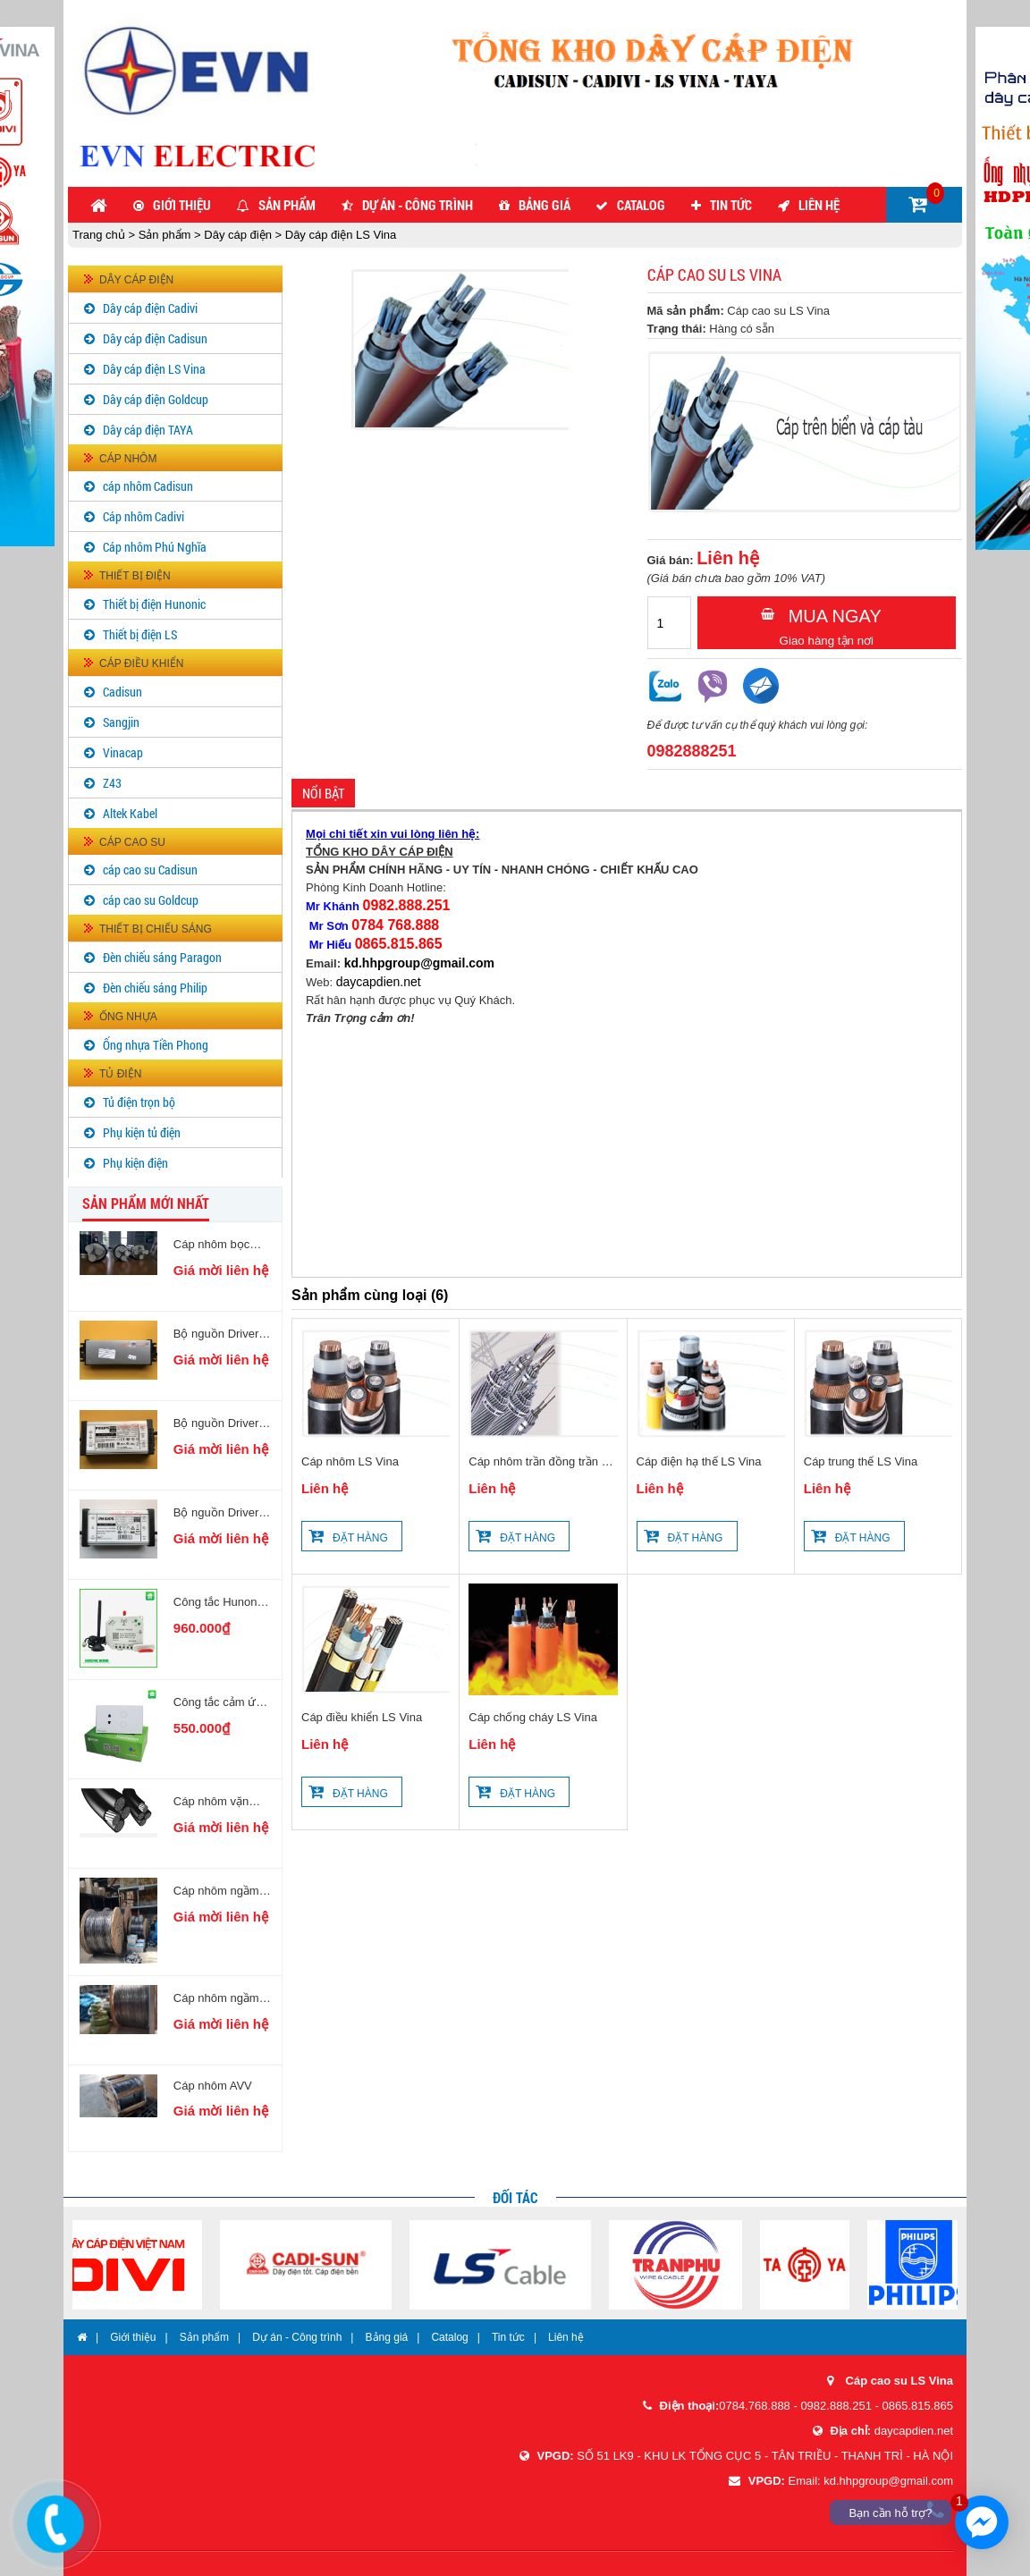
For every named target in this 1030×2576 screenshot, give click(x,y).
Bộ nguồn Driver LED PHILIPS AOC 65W (215, 1513)
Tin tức (731, 205)
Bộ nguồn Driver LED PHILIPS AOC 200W (215, 1334)
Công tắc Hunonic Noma (219, 1602)
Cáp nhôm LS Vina (350, 1461)
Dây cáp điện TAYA (148, 429)
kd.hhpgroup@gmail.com (419, 963)
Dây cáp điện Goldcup (155, 399)
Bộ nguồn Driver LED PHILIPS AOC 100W (215, 1423)
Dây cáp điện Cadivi (150, 308)
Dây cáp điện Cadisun (155, 338)
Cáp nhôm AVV (212, 2085)
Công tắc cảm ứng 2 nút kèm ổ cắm (221, 1702)
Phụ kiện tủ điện (142, 1132)
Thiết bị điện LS (140, 634)
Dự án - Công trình (417, 205)
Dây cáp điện (238, 234)
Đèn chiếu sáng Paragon (162, 957)
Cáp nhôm (127, 458)
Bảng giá (544, 205)
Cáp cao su (132, 842)
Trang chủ (100, 234)
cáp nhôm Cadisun (148, 485)
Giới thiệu (182, 205)
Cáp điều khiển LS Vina (361, 1717)
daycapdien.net (378, 982)
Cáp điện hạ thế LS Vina (699, 1461)
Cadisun (122, 691)
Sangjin (121, 722)
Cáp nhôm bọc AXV (211, 1244)
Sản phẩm (287, 205)
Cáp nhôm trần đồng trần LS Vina (542, 1463)
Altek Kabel (130, 813)
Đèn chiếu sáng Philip (155, 987)
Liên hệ (819, 205)
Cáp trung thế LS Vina (860, 1461)
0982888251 (692, 751)
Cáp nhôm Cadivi (143, 516)
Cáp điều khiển (141, 663)
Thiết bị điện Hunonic (154, 603)
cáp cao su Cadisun (150, 869)
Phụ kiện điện (135, 1162)
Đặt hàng (360, 1538)
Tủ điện (120, 1074)
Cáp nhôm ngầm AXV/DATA (216, 1891)
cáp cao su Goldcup (150, 899)
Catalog (641, 205)
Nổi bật (323, 793)
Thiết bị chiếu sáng (155, 929)
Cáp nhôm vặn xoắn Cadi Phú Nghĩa (211, 1802)
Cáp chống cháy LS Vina (533, 1717)
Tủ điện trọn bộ (139, 1102)
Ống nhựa (128, 1016)
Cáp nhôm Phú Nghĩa (155, 546)
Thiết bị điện (135, 576)
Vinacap (123, 752)
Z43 (112, 782)
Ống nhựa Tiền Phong (155, 1044)
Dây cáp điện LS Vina (339, 234)
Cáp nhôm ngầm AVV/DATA (216, 1998)
